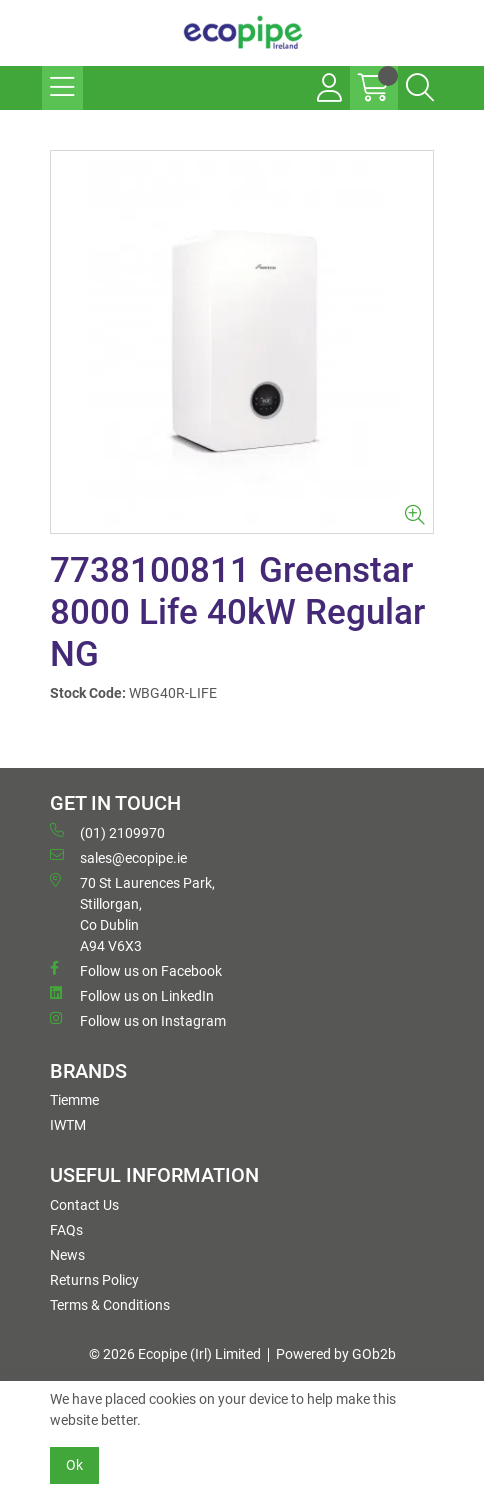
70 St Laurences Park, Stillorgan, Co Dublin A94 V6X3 (132, 913)
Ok (74, 1465)
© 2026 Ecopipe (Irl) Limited (175, 1354)
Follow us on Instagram (138, 1020)
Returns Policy (94, 1280)
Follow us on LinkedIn (132, 995)
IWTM (68, 1125)
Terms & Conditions (110, 1305)
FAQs (66, 1230)
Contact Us (84, 1205)
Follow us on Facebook (136, 970)
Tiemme (74, 1100)
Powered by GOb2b (336, 1354)
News (67, 1255)
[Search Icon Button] (420, 88)
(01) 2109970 (107, 832)
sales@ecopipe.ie (118, 857)
